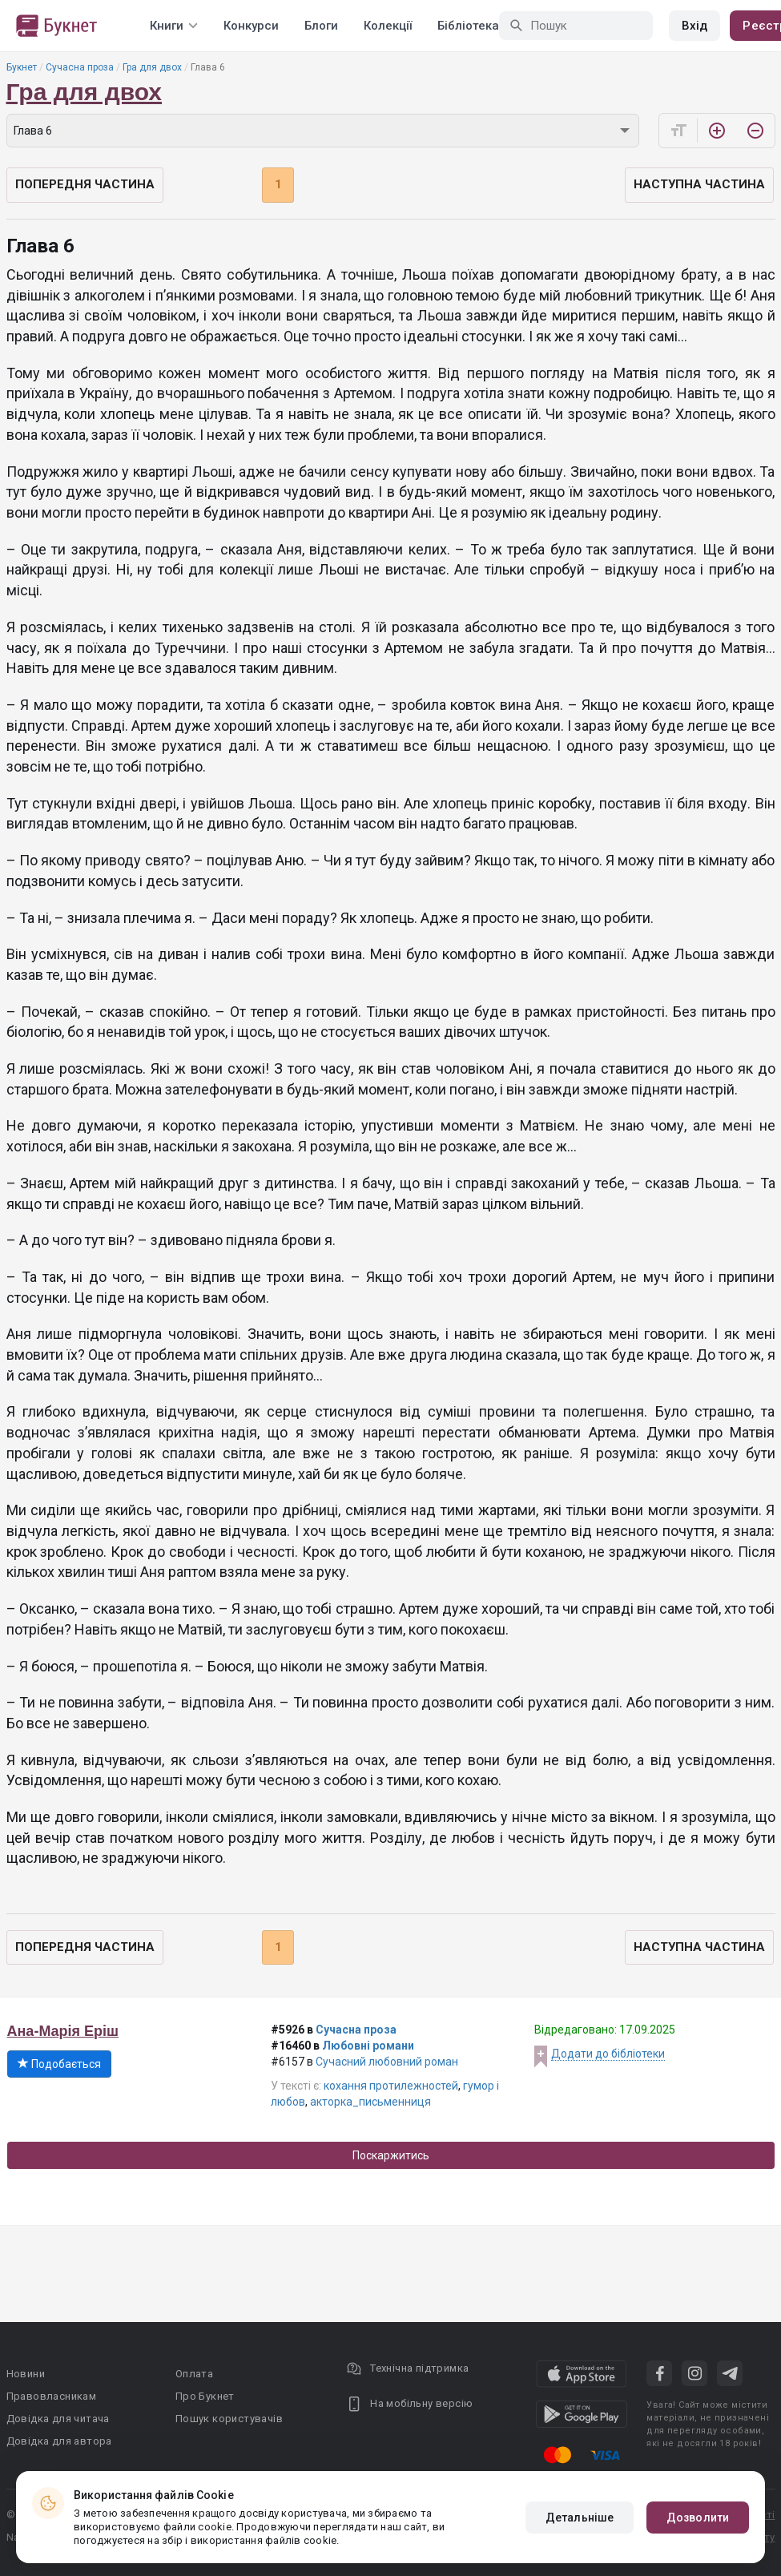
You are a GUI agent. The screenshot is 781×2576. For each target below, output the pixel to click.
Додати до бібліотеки (608, 2053)
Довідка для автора (59, 2441)
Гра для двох (152, 67)
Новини (25, 2374)
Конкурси (251, 25)
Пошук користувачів (229, 2419)
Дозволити (697, 2517)
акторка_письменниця (370, 2101)
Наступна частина (699, 184)
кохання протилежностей (391, 2085)
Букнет (21, 67)
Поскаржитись (390, 2155)
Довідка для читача (58, 2419)
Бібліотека (468, 25)
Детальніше (579, 2517)
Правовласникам (51, 2396)
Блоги (321, 25)
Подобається (59, 2064)
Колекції (388, 25)
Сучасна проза (80, 67)
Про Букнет (205, 2396)
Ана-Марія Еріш (63, 2031)
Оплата (194, 2374)
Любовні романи (368, 2045)
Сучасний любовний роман (387, 2061)
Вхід (694, 25)
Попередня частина (85, 184)
